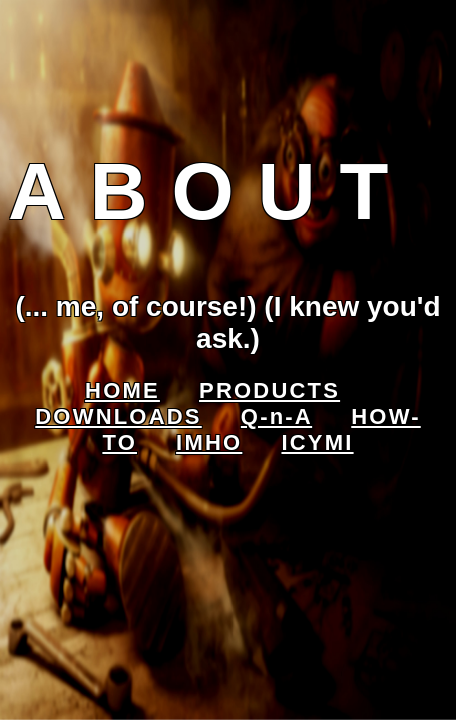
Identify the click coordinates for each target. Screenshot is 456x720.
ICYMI (317, 442)
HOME (122, 390)
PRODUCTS (269, 390)
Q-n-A (276, 416)
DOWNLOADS (118, 416)
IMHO (209, 442)
